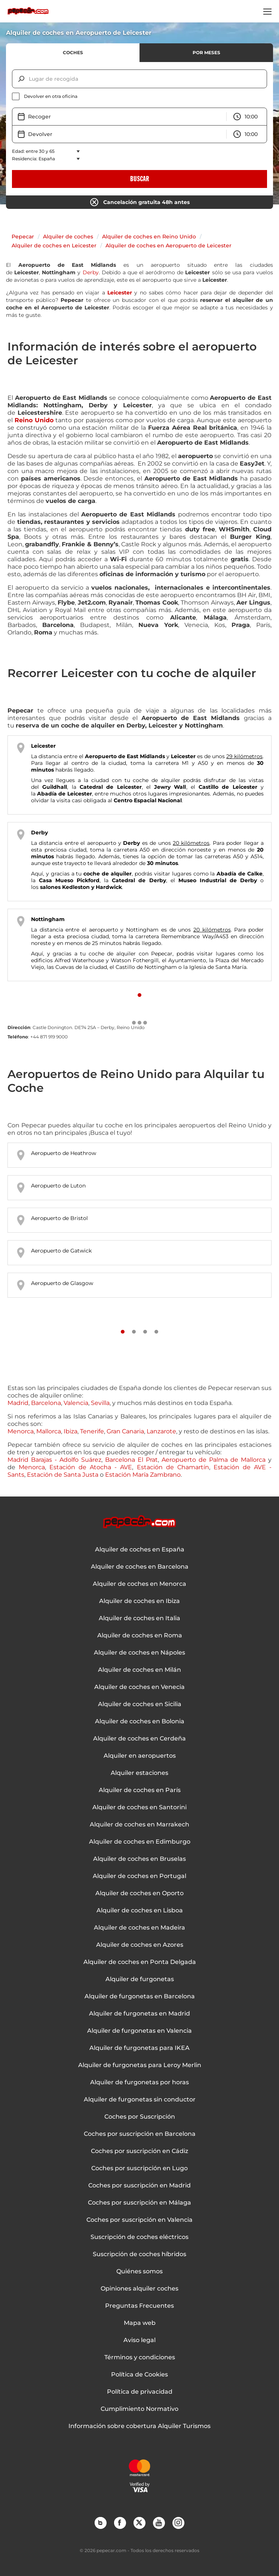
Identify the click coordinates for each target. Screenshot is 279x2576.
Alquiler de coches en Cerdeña (139, 1738)
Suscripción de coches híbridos (139, 2254)
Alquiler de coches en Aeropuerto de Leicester (168, 245)
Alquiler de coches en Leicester (54, 245)
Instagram (178, 2522)
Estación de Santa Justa (62, 1474)
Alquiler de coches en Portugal (139, 1876)
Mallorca (48, 1431)
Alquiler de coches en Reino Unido (149, 236)
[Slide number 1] (139, 995)
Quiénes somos (139, 2271)
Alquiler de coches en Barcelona (139, 1566)
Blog (100, 2522)
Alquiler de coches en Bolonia (139, 1721)
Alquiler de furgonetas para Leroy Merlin (139, 2065)
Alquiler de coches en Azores (139, 1945)
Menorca (20, 1431)
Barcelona (46, 1402)
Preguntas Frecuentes (139, 2305)
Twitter (139, 2522)
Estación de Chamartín (173, 1467)
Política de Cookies (139, 2374)
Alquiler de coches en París (140, 1790)
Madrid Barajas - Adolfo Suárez (54, 1459)
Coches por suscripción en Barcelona (140, 2134)
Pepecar (23, 236)
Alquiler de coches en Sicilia (139, 1704)
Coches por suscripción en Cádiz (139, 2151)
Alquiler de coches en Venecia (139, 1687)
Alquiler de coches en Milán (139, 1669)
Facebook (119, 2522)
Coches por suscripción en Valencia (139, 2220)
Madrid (17, 1402)
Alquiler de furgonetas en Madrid (139, 2013)
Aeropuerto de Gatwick (61, 1250)
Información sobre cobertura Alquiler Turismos (139, 2426)
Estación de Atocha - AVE (90, 1467)
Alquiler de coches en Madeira (139, 1927)
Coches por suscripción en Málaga (139, 2202)
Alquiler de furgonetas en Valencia (139, 2030)
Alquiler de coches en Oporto (139, 1893)
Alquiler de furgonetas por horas (139, 2082)
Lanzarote (161, 1431)
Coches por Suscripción (139, 2116)
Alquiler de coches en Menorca (139, 1584)
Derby (91, 272)
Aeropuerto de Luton (58, 1185)
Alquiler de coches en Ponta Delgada (139, 1962)
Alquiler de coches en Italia (139, 1618)
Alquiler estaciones (139, 1773)
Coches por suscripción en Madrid (139, 2185)
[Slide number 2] (134, 1332)
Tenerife (92, 1431)
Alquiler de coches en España (139, 1549)
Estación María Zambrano (143, 1474)
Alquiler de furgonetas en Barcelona (140, 1996)
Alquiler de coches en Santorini (139, 1807)
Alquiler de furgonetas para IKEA (139, 2048)
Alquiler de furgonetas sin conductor (140, 2099)
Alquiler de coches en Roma (139, 1635)
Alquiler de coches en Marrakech (139, 1824)
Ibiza (70, 1431)
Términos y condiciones (139, 2357)
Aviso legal (139, 2340)
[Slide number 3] (145, 1332)
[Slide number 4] (156, 1332)
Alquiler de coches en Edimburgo (139, 1841)
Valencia (76, 1402)
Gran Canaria (125, 1431)
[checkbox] (139, 96)
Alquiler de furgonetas (139, 1979)
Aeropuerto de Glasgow (62, 1283)
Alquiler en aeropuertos (140, 1755)
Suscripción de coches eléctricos (139, 2237)
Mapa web (140, 2323)
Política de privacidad (139, 2391)
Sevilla (100, 1402)
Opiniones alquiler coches (139, 2288)
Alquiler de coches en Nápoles (139, 1652)
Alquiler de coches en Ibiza (139, 1601)
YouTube (158, 2522)
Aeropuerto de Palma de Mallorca (214, 1459)
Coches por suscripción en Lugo (139, 2168)
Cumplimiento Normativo (139, 2409)
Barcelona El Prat (131, 1459)
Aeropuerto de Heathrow (63, 1153)
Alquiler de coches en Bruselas (139, 1859)
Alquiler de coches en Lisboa (139, 1910)
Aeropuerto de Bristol (59, 1218)
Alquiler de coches (68, 236)
